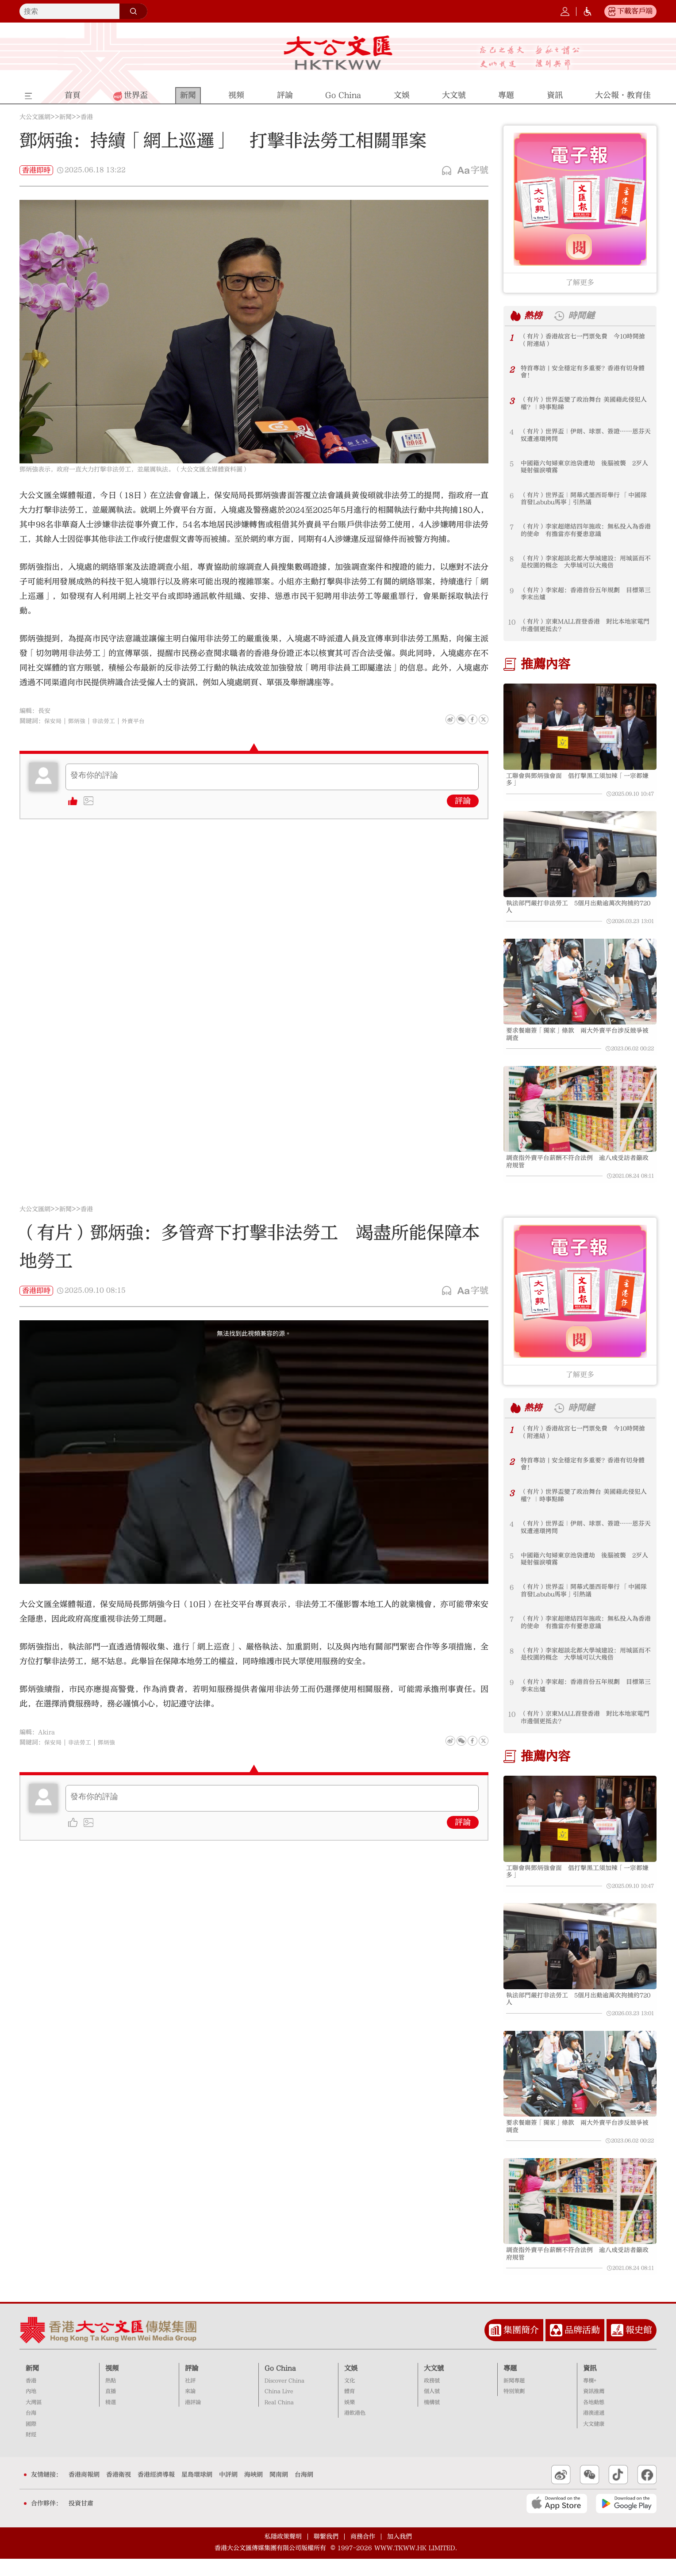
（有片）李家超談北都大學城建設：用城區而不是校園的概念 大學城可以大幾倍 (584, 563)
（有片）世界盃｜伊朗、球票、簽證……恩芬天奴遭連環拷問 (584, 436)
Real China (279, 2419)
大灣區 (34, 2419)
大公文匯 (338, 52)
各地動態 (593, 2419)
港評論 (193, 2419)
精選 (110, 2419)
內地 (31, 2409)
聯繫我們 (326, 2553)
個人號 (432, 2409)
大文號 (434, 2385)
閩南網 (278, 2492)
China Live (279, 2409)
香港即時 (36, 170)
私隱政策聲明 (283, 2553)
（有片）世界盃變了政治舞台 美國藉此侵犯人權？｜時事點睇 (585, 404)
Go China (280, 2385)
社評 (190, 2398)
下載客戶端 (635, 11)
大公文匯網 (34, 117)
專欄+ (589, 2398)
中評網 (228, 2492)
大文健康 (593, 2441)
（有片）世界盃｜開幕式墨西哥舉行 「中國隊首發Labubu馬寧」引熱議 (585, 500)
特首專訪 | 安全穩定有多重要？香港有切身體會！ (584, 373)
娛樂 (349, 2419)
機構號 (432, 2419)
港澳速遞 (593, 2430)
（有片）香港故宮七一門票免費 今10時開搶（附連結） (584, 341)
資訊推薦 (593, 2409)
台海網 (304, 2492)
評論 (463, 801)
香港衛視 (118, 2492)
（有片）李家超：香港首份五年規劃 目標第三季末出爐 (584, 595)
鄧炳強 (78, 721)
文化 (349, 2398)
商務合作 (362, 2553)
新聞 (65, 117)
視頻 (112, 2385)
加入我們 (399, 2553)
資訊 (589, 2385)
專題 (510, 2385)
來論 (190, 2409)
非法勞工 (107, 721)
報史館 (639, 2348)
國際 (31, 2441)
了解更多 (580, 283)
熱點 (110, 2398)
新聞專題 (514, 2398)
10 (511, 622)
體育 (349, 2409)
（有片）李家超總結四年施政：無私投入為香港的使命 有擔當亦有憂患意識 (584, 531)
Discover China (284, 2398)
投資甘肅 (81, 2520)
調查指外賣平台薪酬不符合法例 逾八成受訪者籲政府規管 (579, 1169)
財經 (31, 2452)
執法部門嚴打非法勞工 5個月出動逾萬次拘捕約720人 (577, 910)
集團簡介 (521, 2348)
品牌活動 (582, 2348)
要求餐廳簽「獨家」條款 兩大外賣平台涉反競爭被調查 (579, 1040)
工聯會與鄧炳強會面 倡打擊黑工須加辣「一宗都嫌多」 (579, 780)
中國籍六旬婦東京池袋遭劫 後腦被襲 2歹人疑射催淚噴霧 (586, 468)
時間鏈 (584, 315)
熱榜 (534, 315)
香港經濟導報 (156, 2492)
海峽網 (253, 2492)
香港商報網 (84, 2492)
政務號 (432, 2398)
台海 (31, 2430)
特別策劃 (514, 2409)
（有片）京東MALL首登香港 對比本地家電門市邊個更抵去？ (583, 626)
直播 (110, 2409)
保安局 (53, 721)
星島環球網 (196, 2492)
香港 (87, 117)
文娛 (350, 2385)
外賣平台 (138, 721)
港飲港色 (354, 2430)
